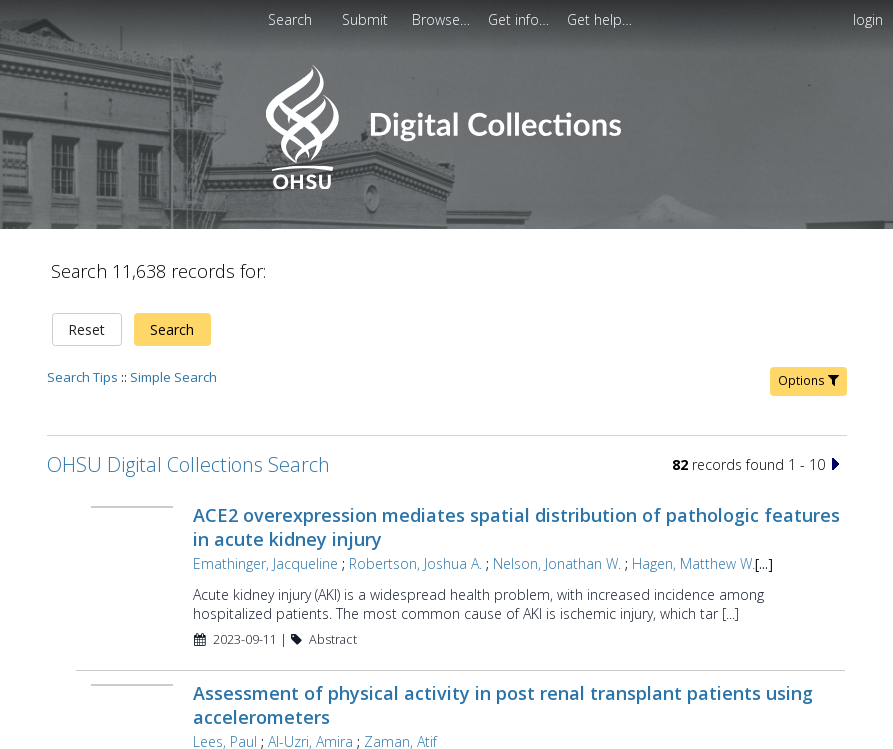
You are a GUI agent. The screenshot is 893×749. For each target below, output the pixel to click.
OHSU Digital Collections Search (188, 464)
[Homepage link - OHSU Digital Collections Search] (446, 184)
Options (808, 380)
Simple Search (173, 377)
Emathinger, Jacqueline (265, 563)
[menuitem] (367, 19)
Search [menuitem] (290, 19)
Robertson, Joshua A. (415, 563)
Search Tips (82, 377)
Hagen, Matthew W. (693, 563)
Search (172, 329)
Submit (367, 19)
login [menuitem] (868, 19)
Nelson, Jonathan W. (557, 563)
